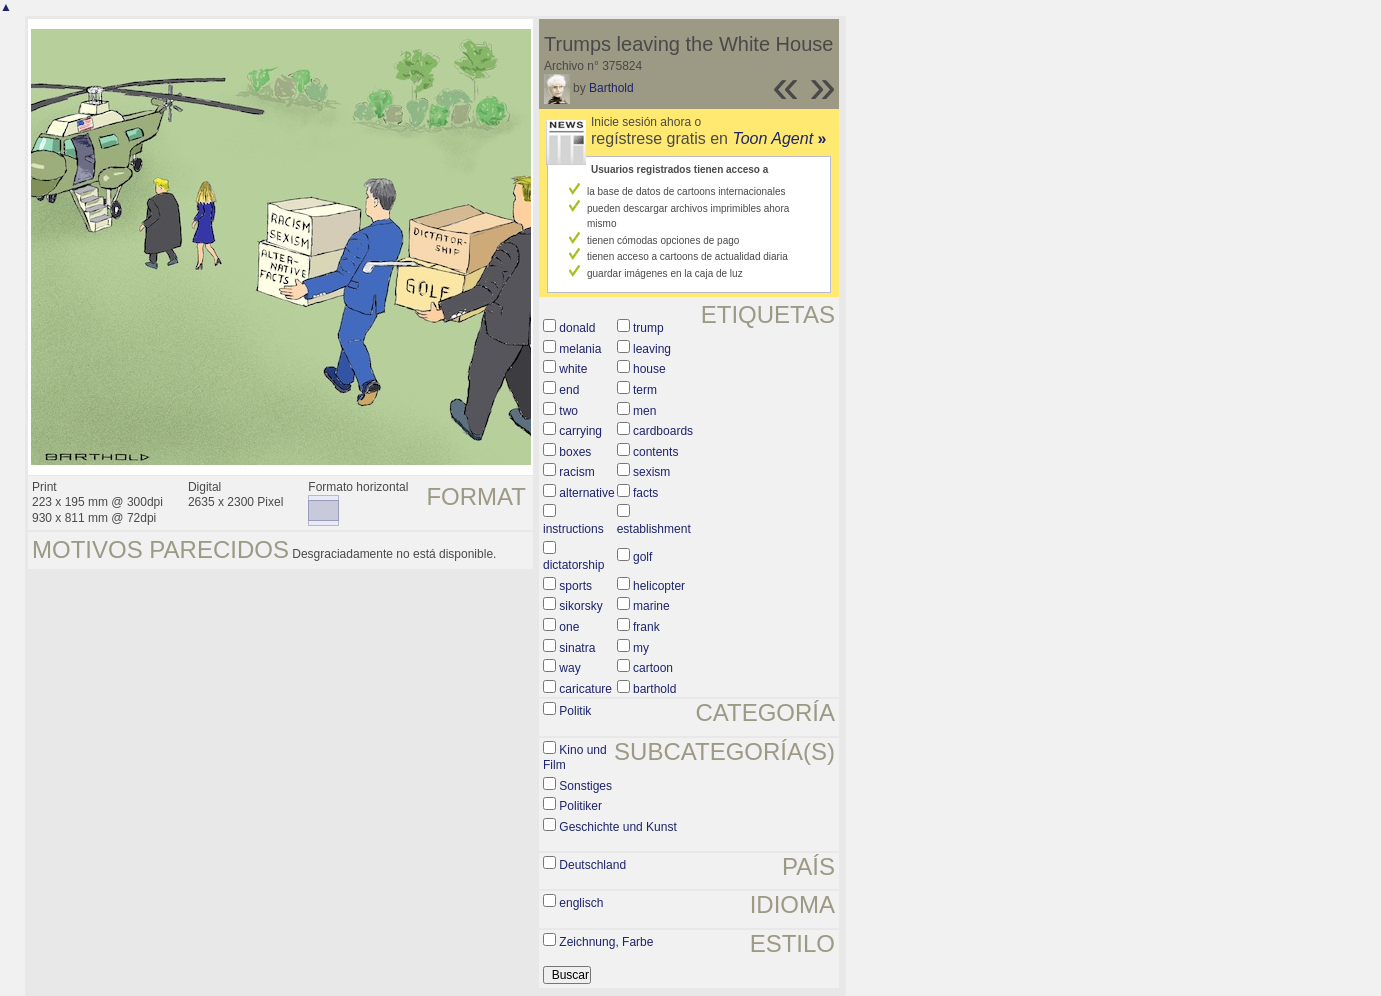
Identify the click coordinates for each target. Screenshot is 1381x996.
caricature (585, 689)
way (569, 668)
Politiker (580, 806)
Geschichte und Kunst (617, 827)
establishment (654, 529)
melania (580, 349)
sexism (651, 472)
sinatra (577, 648)
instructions (573, 529)
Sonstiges (585, 786)
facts (645, 493)
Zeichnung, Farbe (606, 942)
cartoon (653, 668)
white (573, 369)
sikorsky (580, 606)
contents (655, 452)
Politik (575, 711)
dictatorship (573, 565)
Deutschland (592, 865)
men (644, 411)
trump (648, 328)
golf (642, 557)
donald (577, 328)
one (569, 627)
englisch (581, 903)
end (569, 390)
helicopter (659, 586)
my (641, 648)
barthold (654, 689)
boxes (575, 452)
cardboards (663, 431)
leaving (652, 349)
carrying (580, 431)
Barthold (611, 88)
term (645, 390)
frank (646, 627)
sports (575, 586)
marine (651, 606)
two (568, 411)
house (649, 369)
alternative (586, 493)
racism (576, 472)
